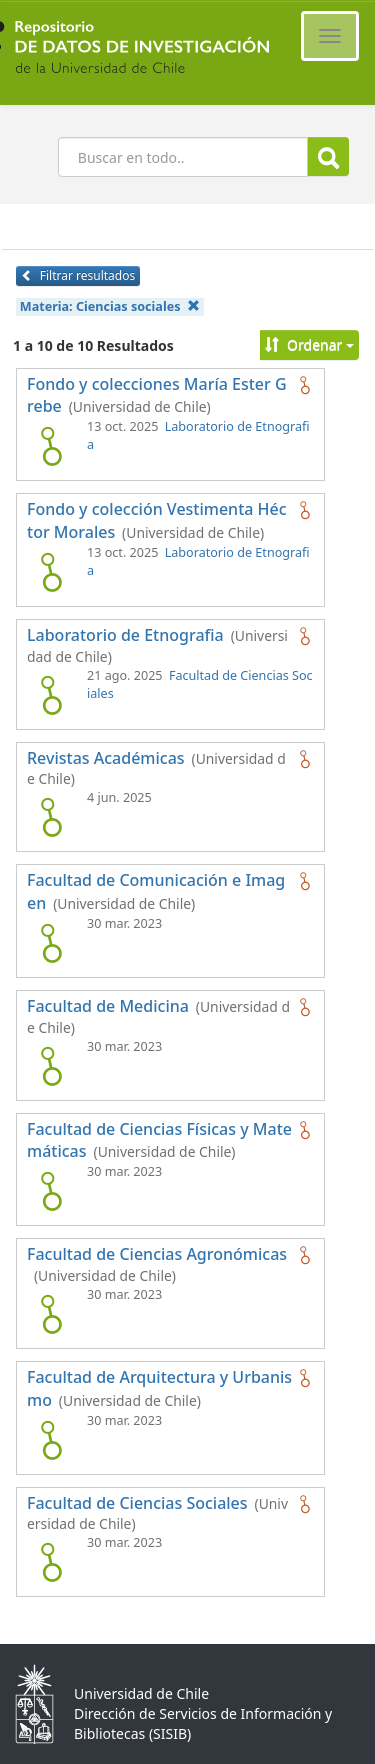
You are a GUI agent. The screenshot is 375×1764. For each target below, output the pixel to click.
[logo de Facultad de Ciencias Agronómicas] (51, 1314)
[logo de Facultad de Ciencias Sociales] (51, 1562)
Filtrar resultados (78, 275)
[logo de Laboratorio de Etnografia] (51, 695)
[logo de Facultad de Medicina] (51, 1066)
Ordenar (309, 344)
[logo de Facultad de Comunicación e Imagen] (51, 943)
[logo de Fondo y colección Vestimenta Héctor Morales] (51, 572)
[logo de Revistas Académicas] (51, 817)
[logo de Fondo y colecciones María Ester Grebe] (51, 446)
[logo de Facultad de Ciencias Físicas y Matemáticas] (51, 1191)
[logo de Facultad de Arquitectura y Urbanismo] (51, 1440)
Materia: (110, 306)
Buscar (328, 157)
